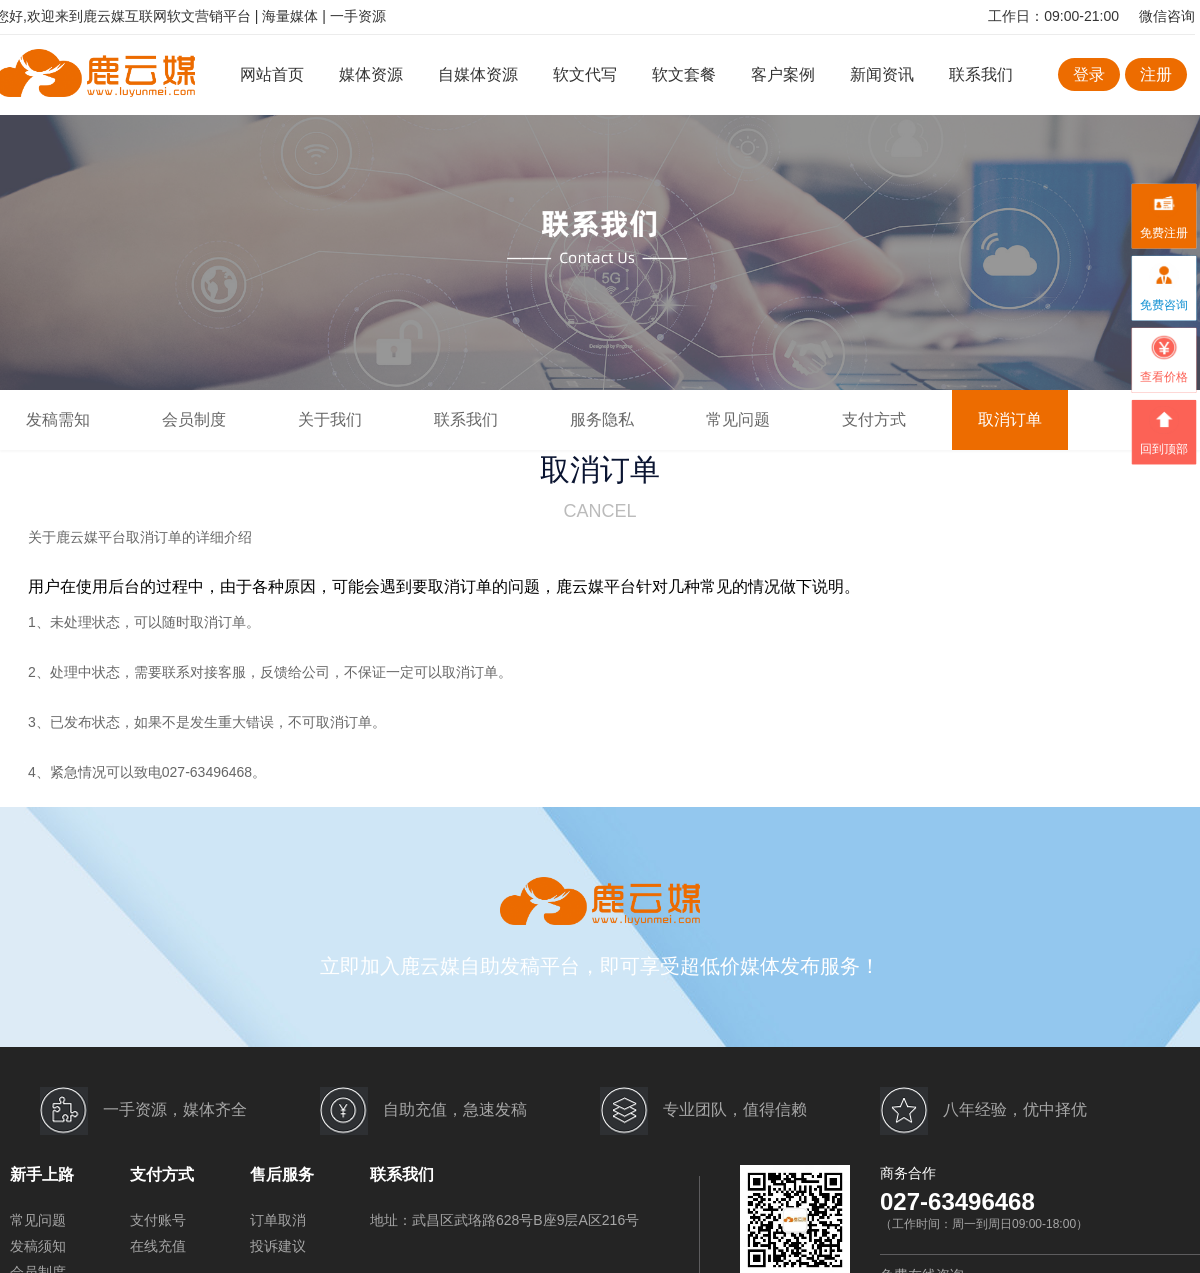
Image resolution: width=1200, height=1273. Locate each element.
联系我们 (981, 74)
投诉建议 (278, 1246)
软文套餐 (684, 74)
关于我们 (330, 419)
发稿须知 (38, 1246)
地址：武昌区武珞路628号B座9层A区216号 (504, 1220)
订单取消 (278, 1220)
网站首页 (272, 74)
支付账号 (158, 1220)
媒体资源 (371, 74)
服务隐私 (602, 419)
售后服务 (282, 1174)
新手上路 (42, 1174)
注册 (1156, 74)
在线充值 (158, 1246)
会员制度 (194, 419)
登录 (1089, 74)
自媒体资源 (478, 74)
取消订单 (1010, 419)
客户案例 (785, 74)
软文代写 (585, 74)
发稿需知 (58, 419)
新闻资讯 (882, 74)
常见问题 (738, 419)
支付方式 (874, 419)
